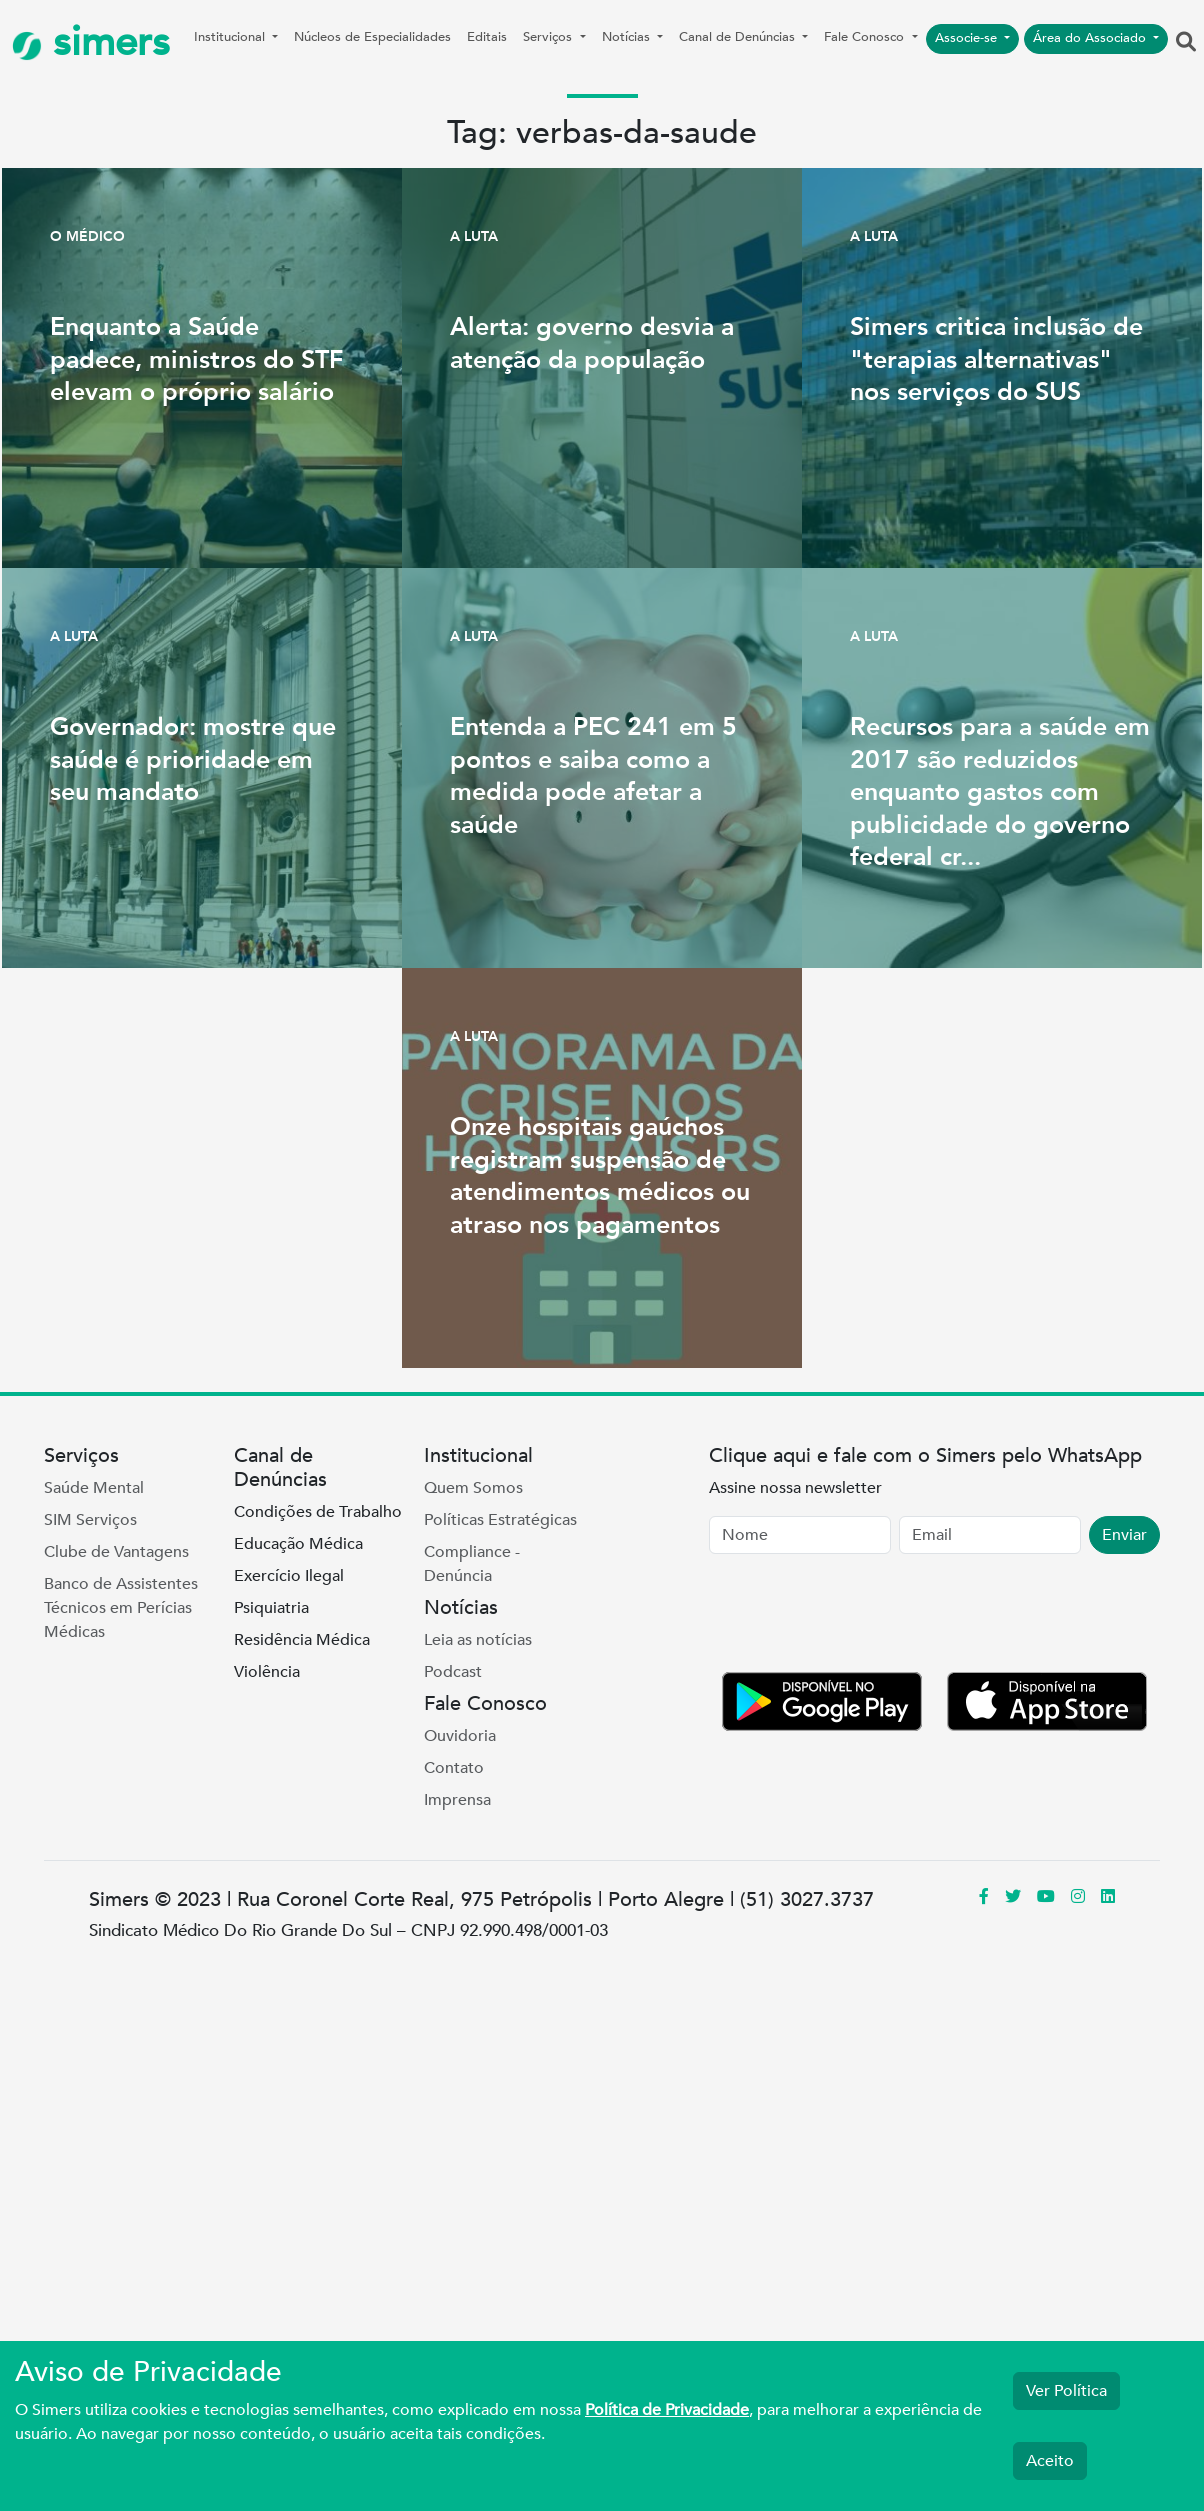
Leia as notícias (478, 1640)
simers (91, 42)
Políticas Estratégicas (500, 1520)
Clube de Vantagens (116, 1552)
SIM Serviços (90, 1520)
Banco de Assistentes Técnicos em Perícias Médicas (121, 1608)
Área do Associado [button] (1091, 38)
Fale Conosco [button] (866, 37)
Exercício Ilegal (289, 1576)
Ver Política (1066, 2391)
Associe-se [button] (968, 38)
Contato (454, 1768)
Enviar (1124, 1535)
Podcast (453, 1672)
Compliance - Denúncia (472, 1564)
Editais (487, 37)
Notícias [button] (628, 37)
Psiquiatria (271, 1608)
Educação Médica (298, 1544)
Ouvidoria (460, 1736)
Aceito (1050, 2461)
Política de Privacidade (667, 2410)
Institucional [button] (231, 37)
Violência (267, 1672)
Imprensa (457, 1800)
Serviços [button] (549, 37)
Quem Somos (473, 1488)
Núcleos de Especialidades (372, 37)
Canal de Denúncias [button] (739, 37)
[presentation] (861, 1617)
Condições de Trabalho (318, 1512)
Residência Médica (302, 1640)
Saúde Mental (94, 1488)
